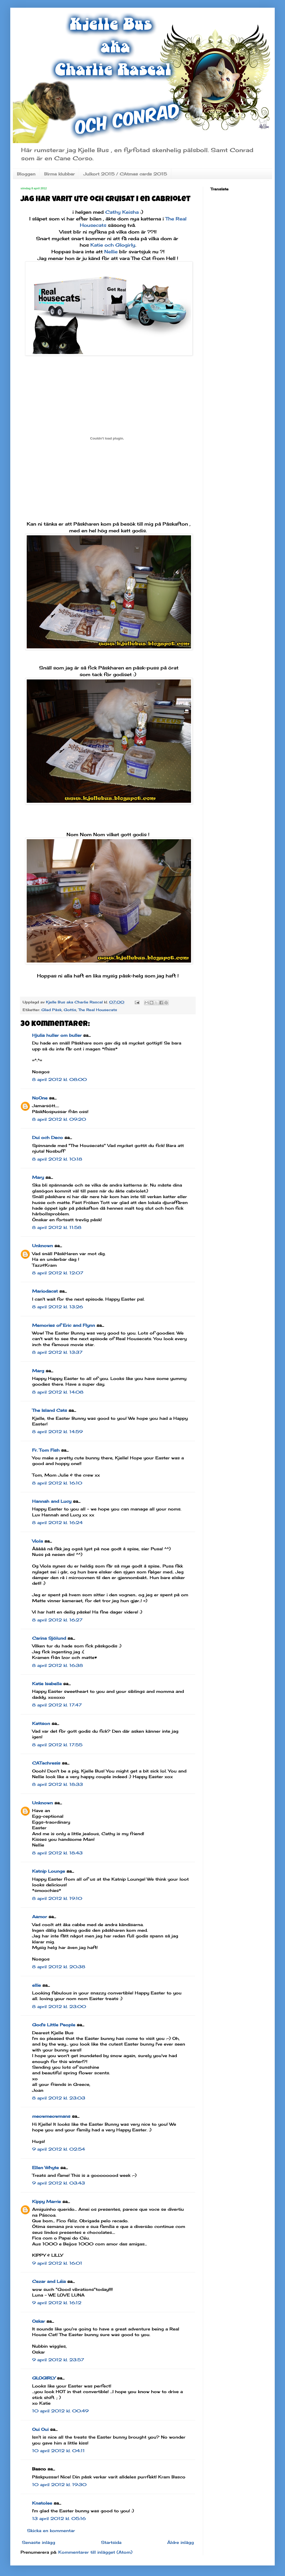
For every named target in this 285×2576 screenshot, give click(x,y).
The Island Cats (49, 1410)
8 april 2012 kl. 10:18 (57, 1159)
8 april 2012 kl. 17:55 (57, 1744)
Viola (37, 1541)
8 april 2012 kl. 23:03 (58, 2098)
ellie (36, 1985)
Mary (38, 1177)
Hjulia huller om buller (57, 1035)
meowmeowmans (51, 2116)
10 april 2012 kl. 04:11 (58, 2450)
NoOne (40, 1097)
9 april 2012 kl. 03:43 (58, 2183)
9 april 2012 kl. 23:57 (58, 2359)
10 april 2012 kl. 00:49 (60, 2410)
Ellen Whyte (45, 2167)
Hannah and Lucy (51, 1501)
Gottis (70, 1009)
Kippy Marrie (46, 2201)
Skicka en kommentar (51, 2530)
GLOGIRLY (43, 2378)
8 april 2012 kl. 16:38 (57, 1665)
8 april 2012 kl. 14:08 (57, 1392)
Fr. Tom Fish (46, 1450)
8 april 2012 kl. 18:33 (57, 1784)
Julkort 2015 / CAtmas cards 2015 (125, 173)
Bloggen (26, 173)
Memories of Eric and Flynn (63, 1325)
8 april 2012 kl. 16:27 (57, 1619)
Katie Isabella (47, 1683)
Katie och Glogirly (112, 245)
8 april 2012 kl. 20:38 (58, 1966)
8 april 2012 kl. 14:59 (57, 1431)
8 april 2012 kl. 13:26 (57, 1306)
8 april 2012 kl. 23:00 (59, 2006)
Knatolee (42, 2503)
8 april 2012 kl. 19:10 (57, 1898)
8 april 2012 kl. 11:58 (56, 1227)
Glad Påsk (51, 1009)
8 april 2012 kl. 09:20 (59, 1119)
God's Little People (53, 2024)
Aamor (39, 1916)
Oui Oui (40, 2429)
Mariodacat (45, 1291)
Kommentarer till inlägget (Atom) (95, 2552)
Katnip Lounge (48, 1871)
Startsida (111, 2542)
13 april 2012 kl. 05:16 (59, 2518)
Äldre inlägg (180, 2542)
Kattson (41, 1723)
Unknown (42, 1245)
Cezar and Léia (49, 2281)
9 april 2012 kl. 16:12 (56, 2302)
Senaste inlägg (38, 2542)
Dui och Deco (47, 1137)
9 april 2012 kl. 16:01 (57, 2263)
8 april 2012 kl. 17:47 (57, 1704)
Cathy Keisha (122, 212)
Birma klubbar (59, 173)
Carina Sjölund (49, 1638)
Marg (38, 1370)
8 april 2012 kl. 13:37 (57, 1352)
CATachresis (46, 1763)
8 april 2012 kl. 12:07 (57, 1272)
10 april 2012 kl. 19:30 (59, 2484)
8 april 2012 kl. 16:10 (57, 1483)
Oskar (38, 2321)
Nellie (111, 251)
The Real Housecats (97, 1009)
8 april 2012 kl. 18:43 (57, 1852)
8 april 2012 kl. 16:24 (57, 1522)
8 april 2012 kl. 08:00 (59, 1079)
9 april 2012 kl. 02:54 (58, 2149)
